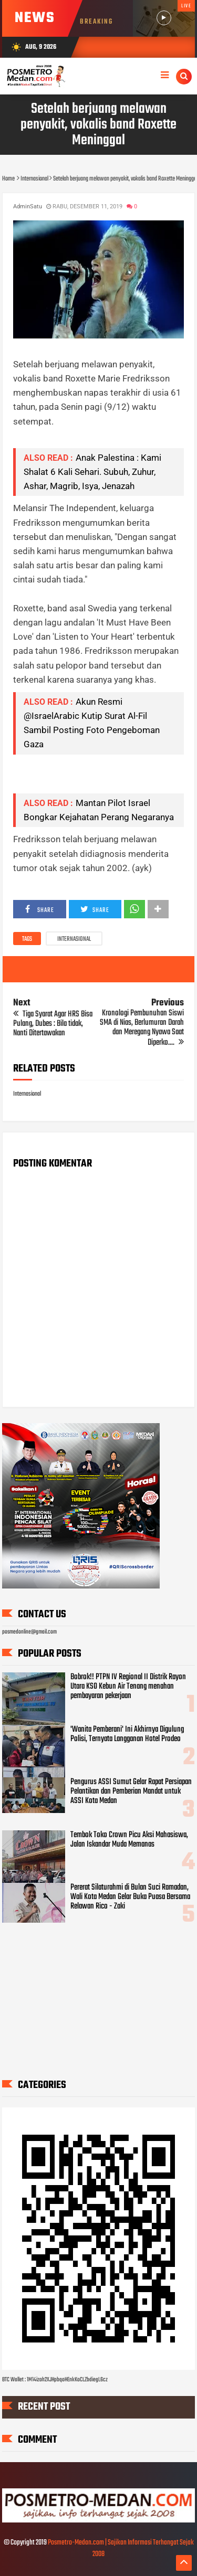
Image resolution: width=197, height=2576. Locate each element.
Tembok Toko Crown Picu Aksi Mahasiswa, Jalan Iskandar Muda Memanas (129, 1839)
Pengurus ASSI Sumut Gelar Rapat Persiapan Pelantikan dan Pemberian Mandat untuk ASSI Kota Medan (131, 1791)
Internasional (74, 939)
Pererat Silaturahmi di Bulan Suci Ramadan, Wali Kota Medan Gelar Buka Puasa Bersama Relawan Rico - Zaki (130, 1897)
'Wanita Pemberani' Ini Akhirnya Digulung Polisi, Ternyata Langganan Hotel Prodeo (127, 1734)
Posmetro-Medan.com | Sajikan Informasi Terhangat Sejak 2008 (121, 2548)
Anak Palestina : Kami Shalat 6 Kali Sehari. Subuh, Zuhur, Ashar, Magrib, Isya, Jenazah (92, 471)
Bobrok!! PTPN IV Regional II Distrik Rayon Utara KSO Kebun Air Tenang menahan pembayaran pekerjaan (128, 1686)
